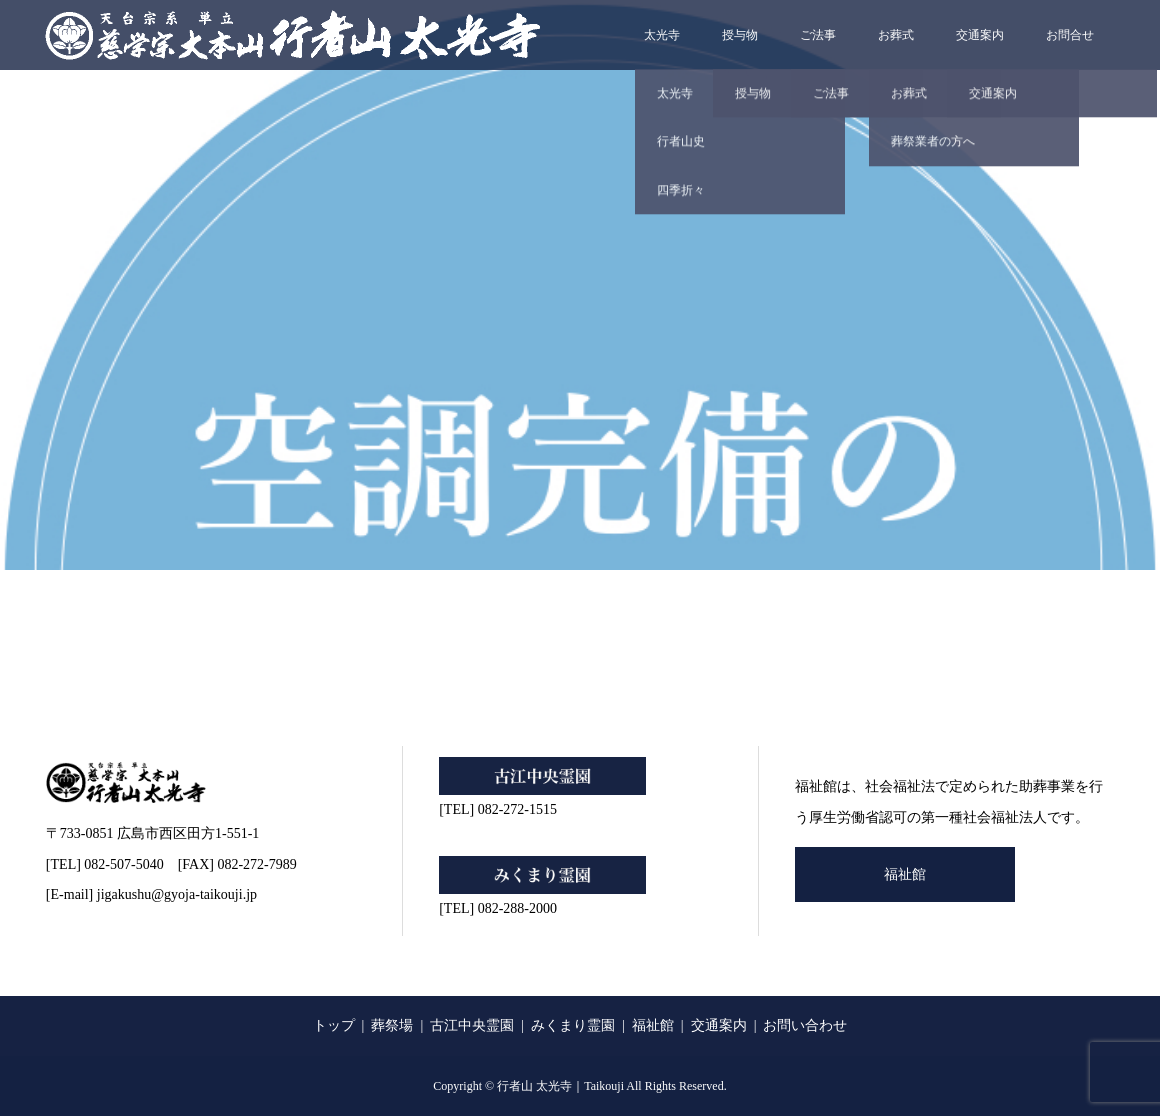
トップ (334, 1025)
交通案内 (980, 35)
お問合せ (1070, 35)
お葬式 (896, 35)
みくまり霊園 (573, 1025)
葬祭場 (392, 1025)
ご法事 (818, 35)
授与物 (740, 35)
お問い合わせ (805, 1025)
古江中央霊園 (472, 1025)
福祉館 (905, 874)
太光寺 (662, 35)
